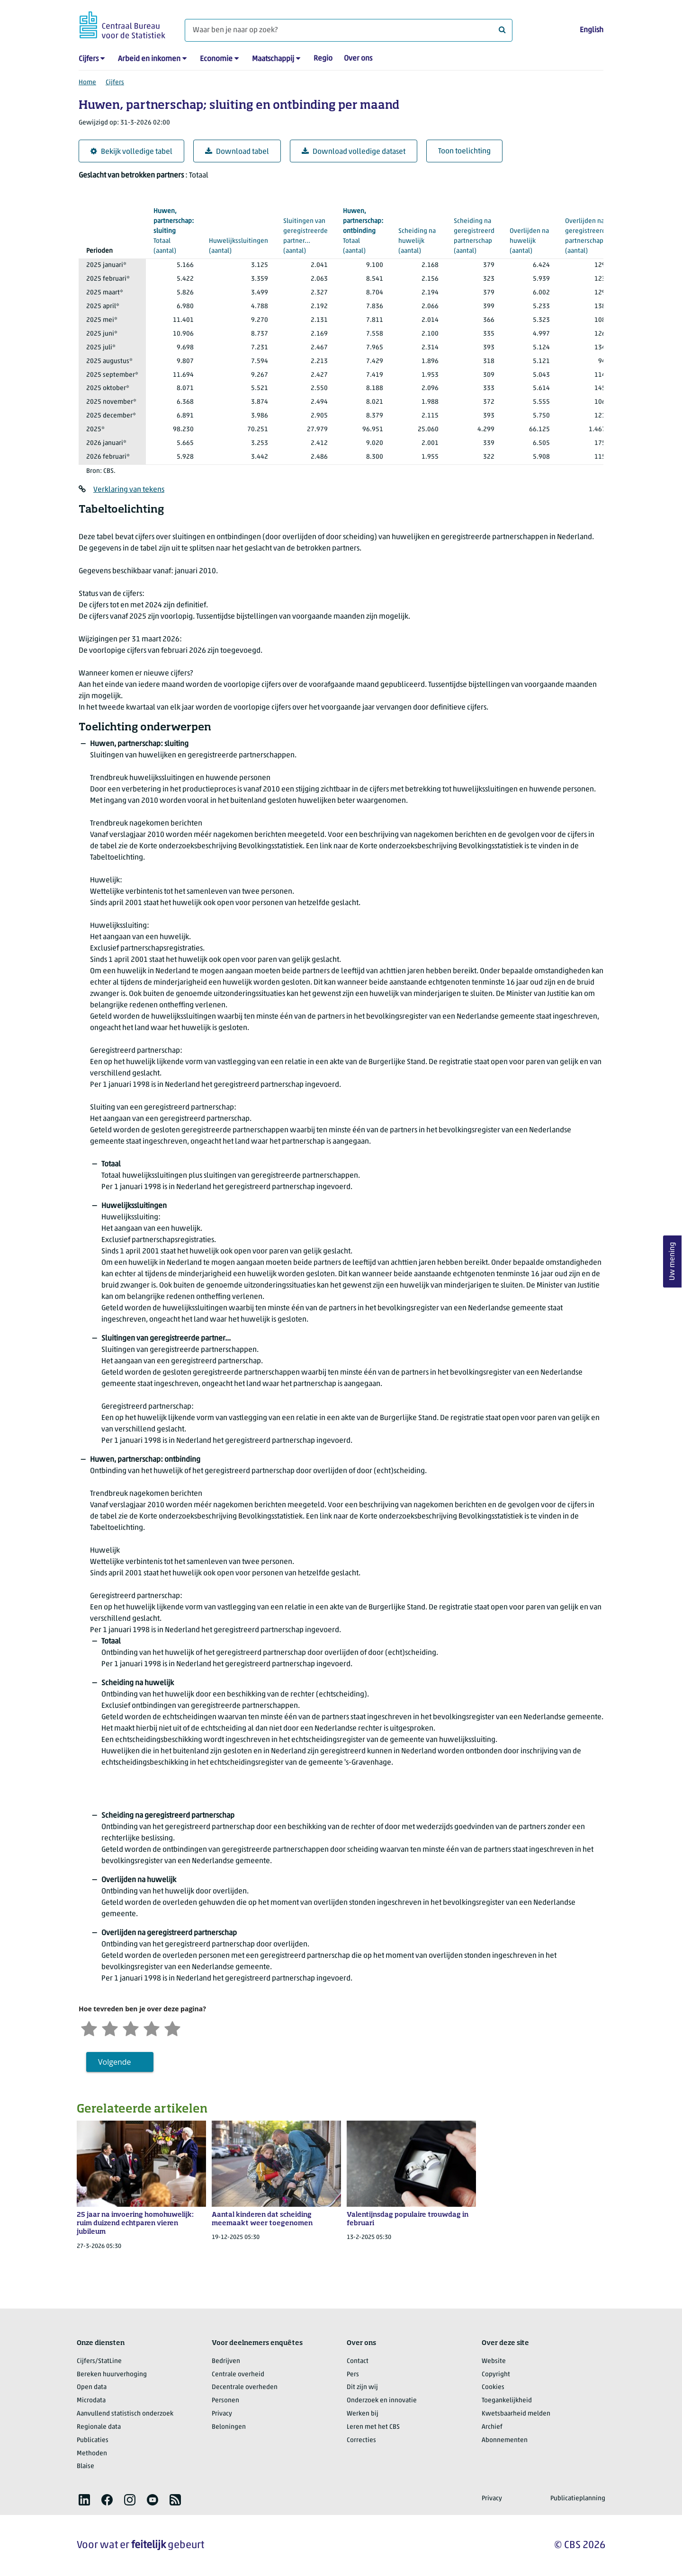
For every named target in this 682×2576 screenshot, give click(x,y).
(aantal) (173, 230)
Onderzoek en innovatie (382, 2401)
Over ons (358, 58)
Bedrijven (226, 2361)
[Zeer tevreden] (172, 2027)
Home (87, 83)
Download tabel (237, 152)
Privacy (222, 2414)
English (591, 30)
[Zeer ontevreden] (89, 2027)
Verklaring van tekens (128, 490)
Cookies (493, 2387)
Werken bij (362, 2414)
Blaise (85, 2466)
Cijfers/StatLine (99, 2361)
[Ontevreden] (109, 2027)
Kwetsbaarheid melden (516, 2414)
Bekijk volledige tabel (131, 152)
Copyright (496, 2375)
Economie (216, 59)
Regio (323, 58)
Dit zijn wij (362, 2387)
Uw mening (672, 1262)
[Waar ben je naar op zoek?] (348, 30)
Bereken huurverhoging (112, 2375)
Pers (353, 2375)
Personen (225, 2401)
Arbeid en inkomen (149, 59)
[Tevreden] (151, 2027)
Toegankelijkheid (507, 2401)
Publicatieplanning (577, 2499)
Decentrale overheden (245, 2387)
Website (494, 2361)
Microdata (91, 2401)
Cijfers (89, 59)
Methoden (92, 2454)
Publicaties (92, 2440)
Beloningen (229, 2427)
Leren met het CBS (373, 2427)
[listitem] (84, 2499)
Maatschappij (273, 59)
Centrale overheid (238, 2375)
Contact (357, 2361)
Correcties (361, 2440)
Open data (92, 2387)
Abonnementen (505, 2440)
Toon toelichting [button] (464, 151)
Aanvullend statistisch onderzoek (125, 2414)
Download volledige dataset (353, 152)
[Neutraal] (130, 2027)
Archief (492, 2427)
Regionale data (99, 2427)
